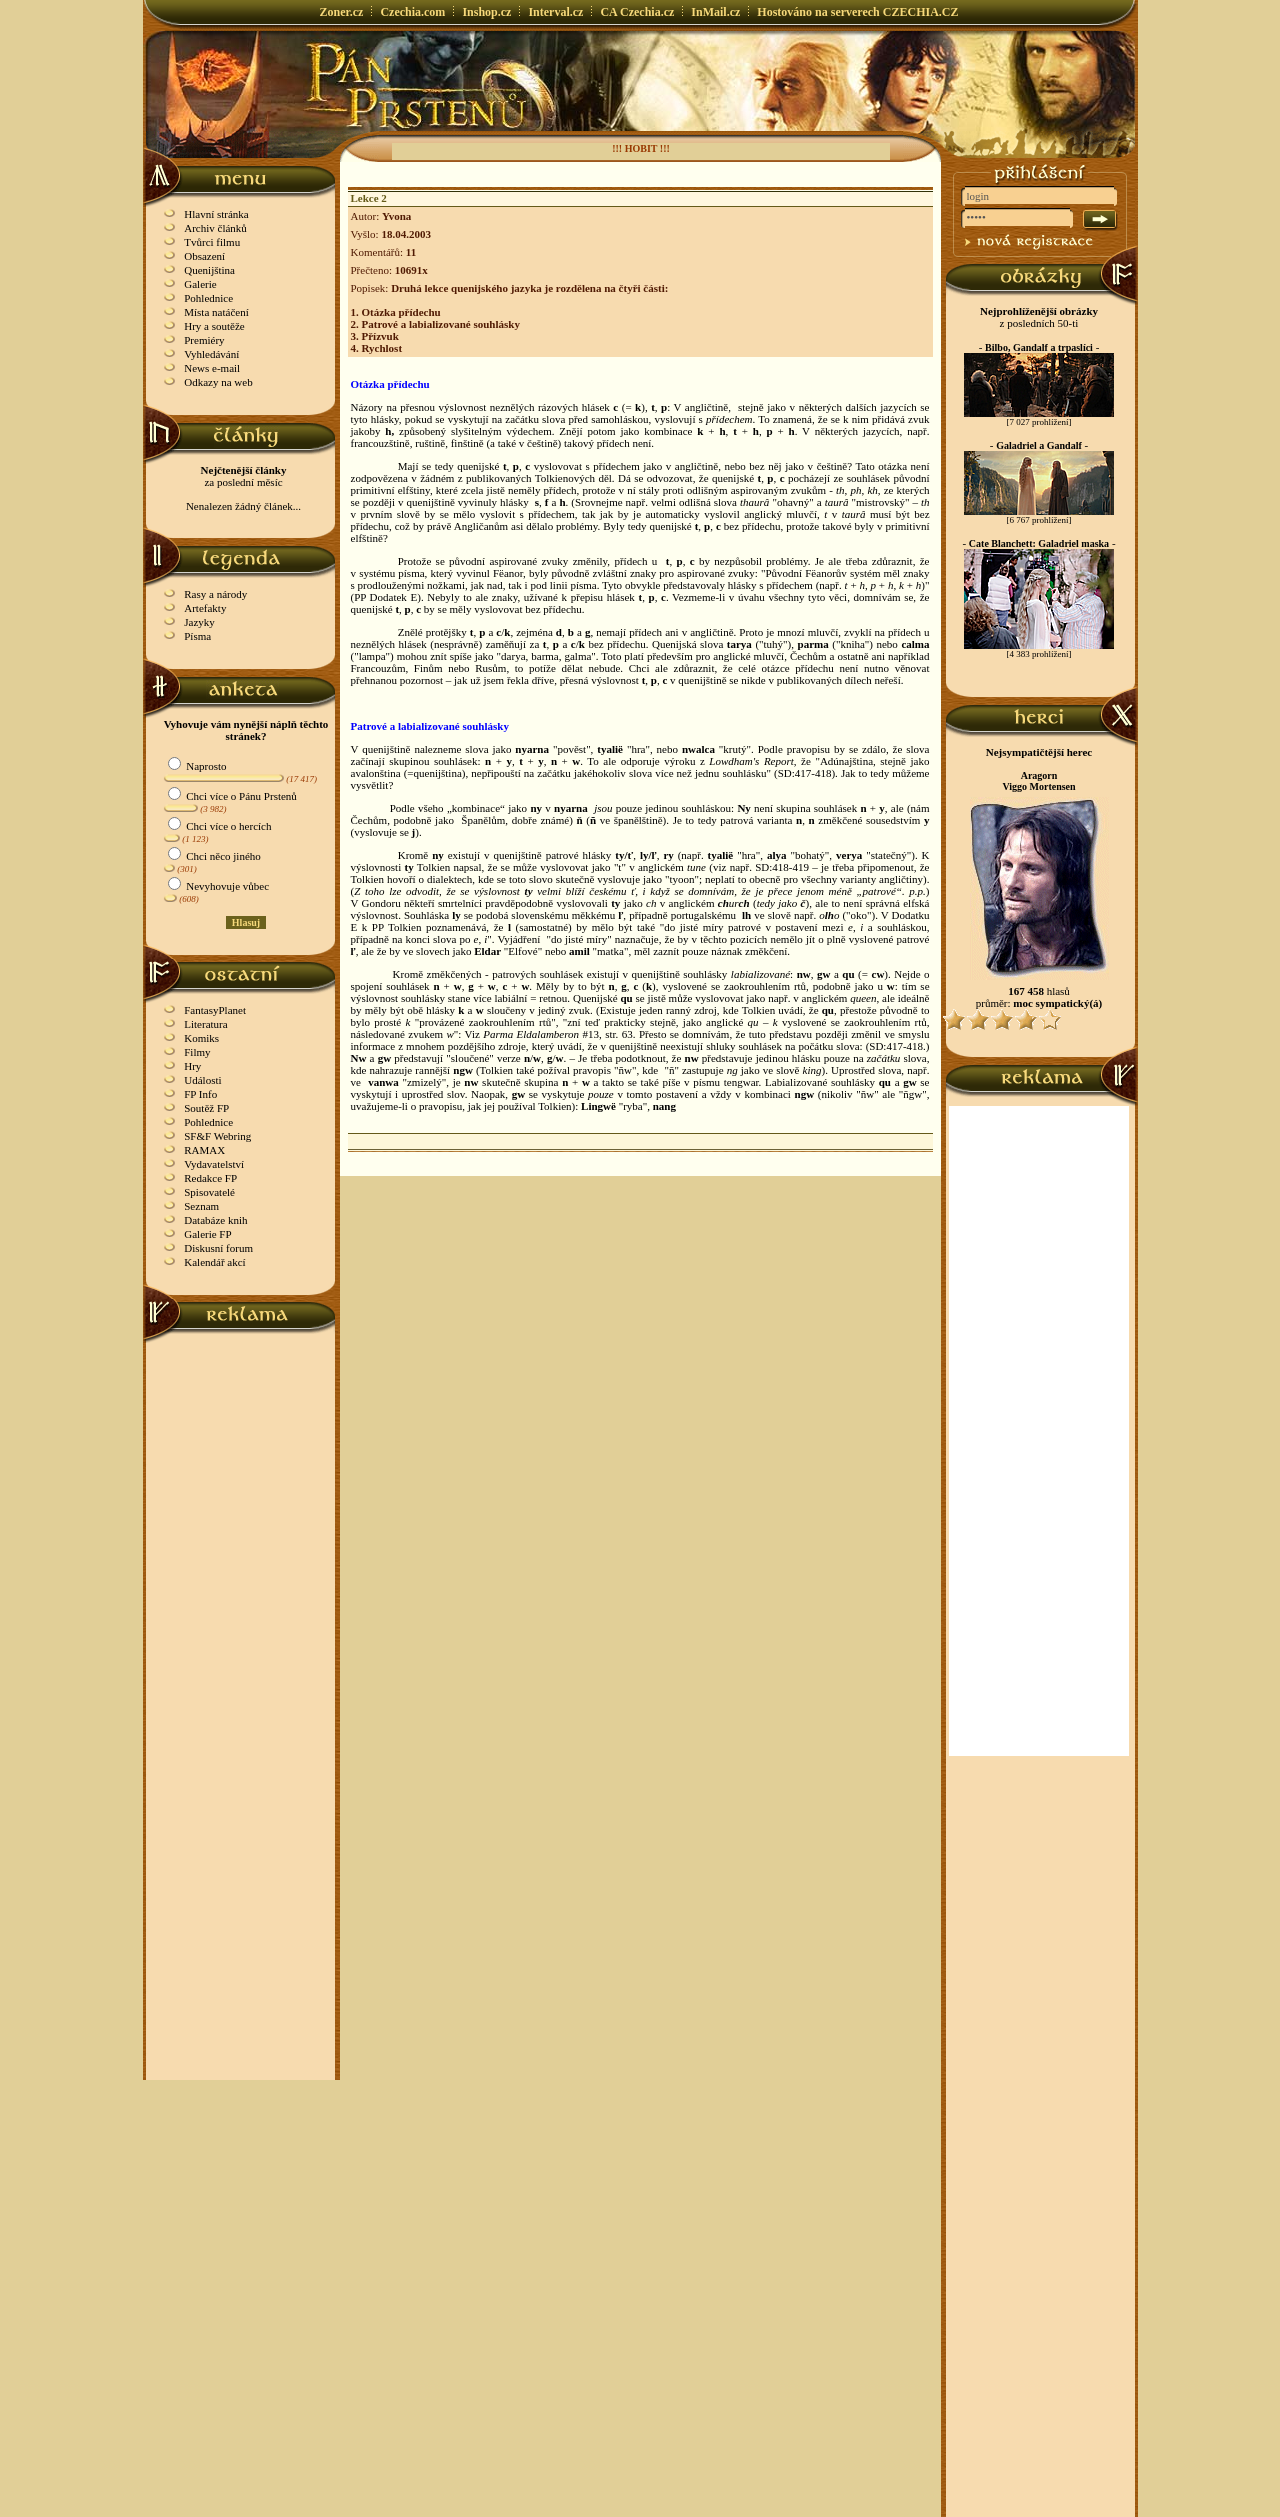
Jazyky (199, 622)
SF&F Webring (217, 1136)
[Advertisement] (241, 1643)
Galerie (200, 284)
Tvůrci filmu (212, 242)
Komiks (201, 1038)
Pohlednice (208, 298)
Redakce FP (210, 1178)
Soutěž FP (206, 1108)
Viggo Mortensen (1038, 786)
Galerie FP (207, 1234)
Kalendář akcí (214, 1262)
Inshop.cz (486, 12)
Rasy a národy (215, 594)
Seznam (201, 1206)
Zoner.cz (342, 12)
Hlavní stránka (216, 214)
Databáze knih (215, 1220)
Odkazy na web (218, 382)
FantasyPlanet (215, 1010)
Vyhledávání (211, 354)
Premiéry (204, 340)
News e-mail (212, 368)
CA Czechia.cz (637, 12)
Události (202, 1080)
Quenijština (209, 270)
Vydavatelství (214, 1164)
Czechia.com (412, 12)
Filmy (197, 1052)
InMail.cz (715, 12)
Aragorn (1039, 775)
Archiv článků (215, 228)
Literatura (205, 1024)
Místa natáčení (216, 312)
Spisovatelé (209, 1192)
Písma (197, 636)
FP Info (200, 1094)
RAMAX (204, 1150)
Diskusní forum (218, 1248)
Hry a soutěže (214, 326)
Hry (192, 1066)
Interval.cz (555, 12)
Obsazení (204, 256)
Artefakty (205, 608)
